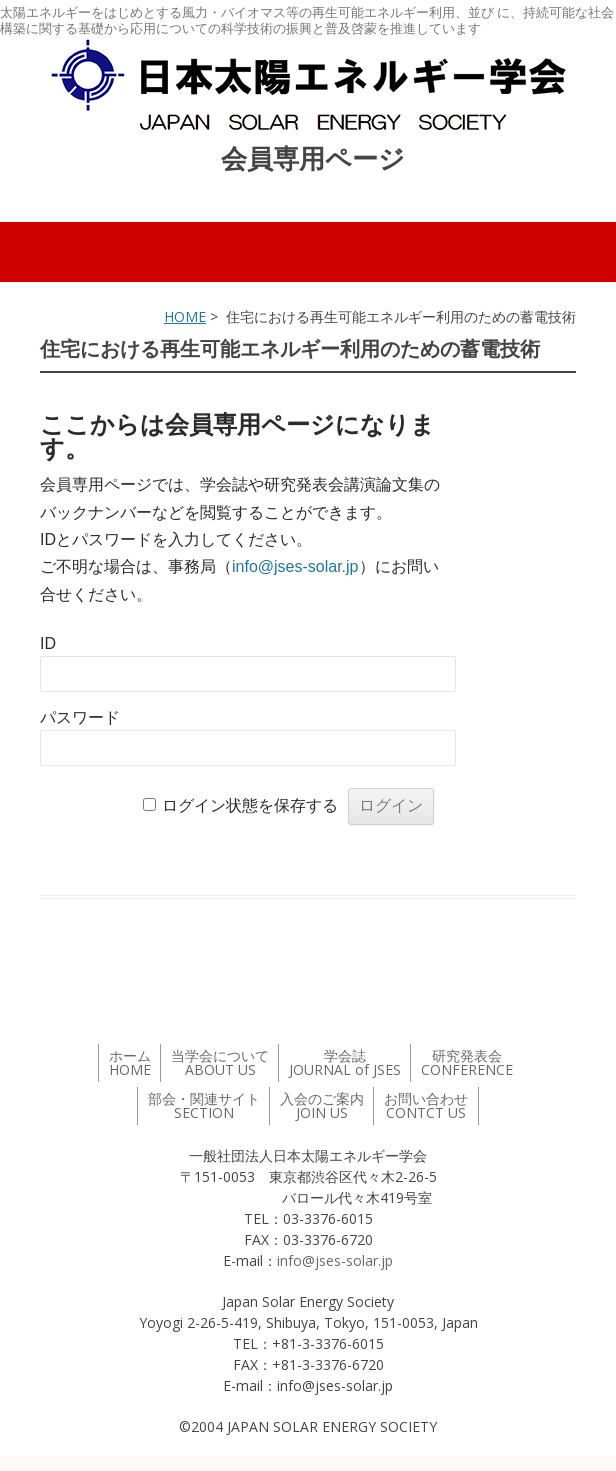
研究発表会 (467, 1062)
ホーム (130, 1062)
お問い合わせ (426, 1105)
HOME (185, 316)
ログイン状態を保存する (250, 805)
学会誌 (345, 1062)
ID (48, 643)
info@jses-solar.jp (295, 566)
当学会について (220, 1062)
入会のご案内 (322, 1105)
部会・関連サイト (204, 1105)
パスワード (80, 717)
